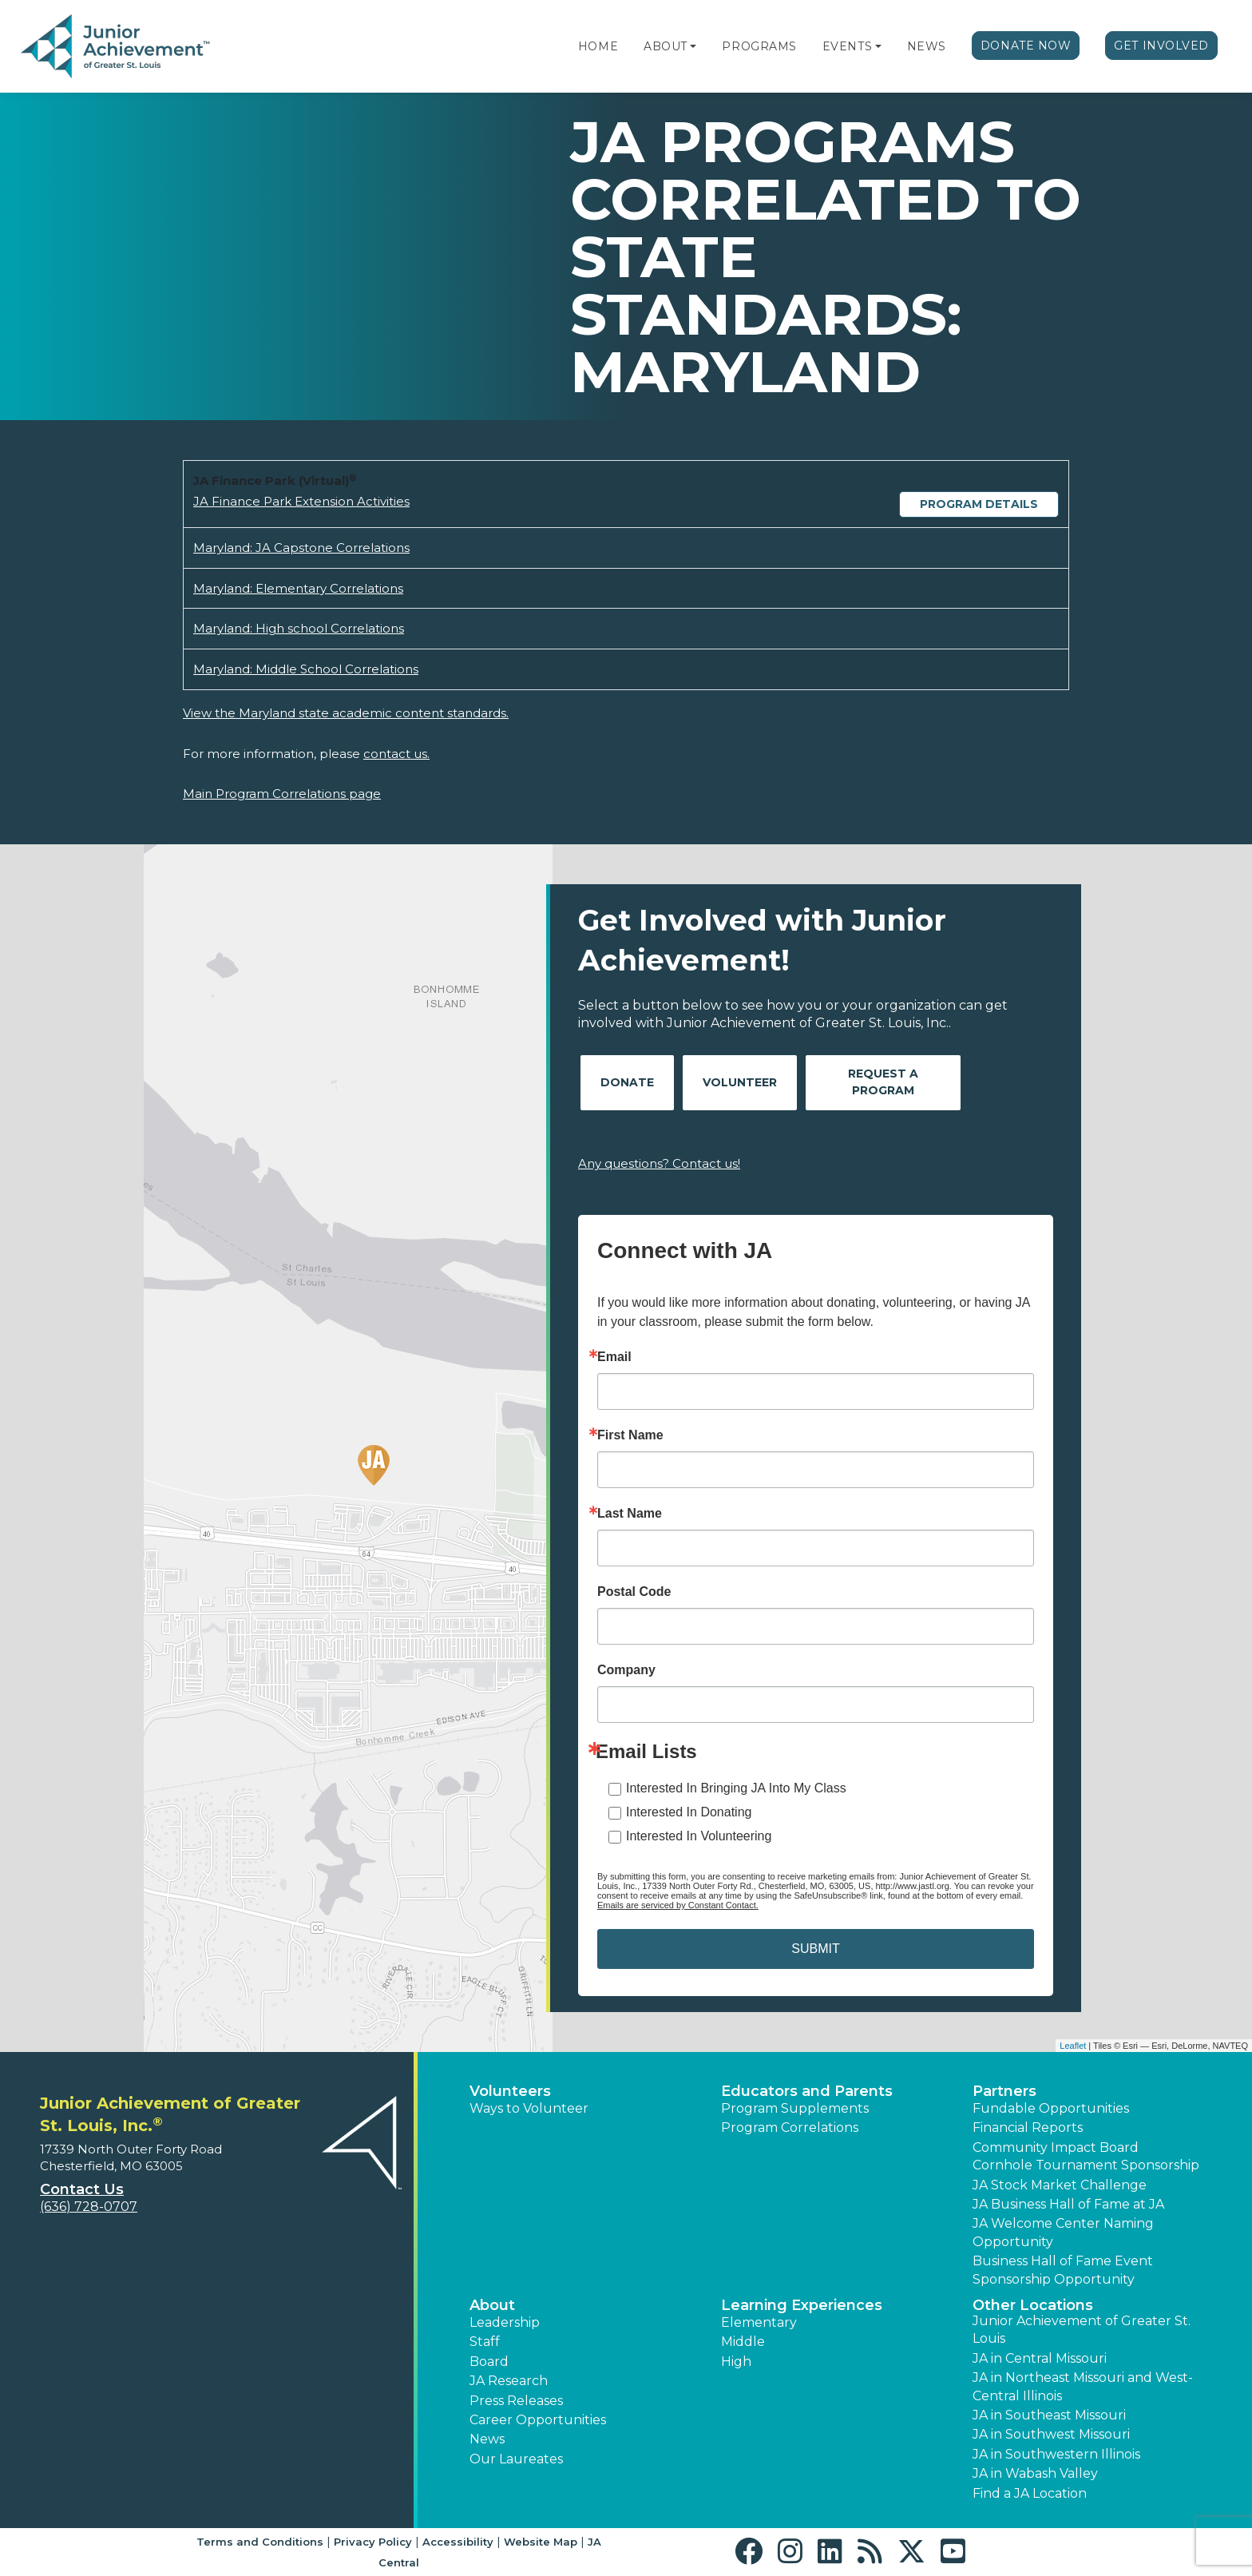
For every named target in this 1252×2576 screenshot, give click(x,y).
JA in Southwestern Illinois (1056, 2454)
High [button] (736, 2361)
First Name (630, 1435)
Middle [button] (743, 2341)
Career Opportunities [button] (538, 2419)
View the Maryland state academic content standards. (346, 712)
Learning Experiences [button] (801, 2305)
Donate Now (1026, 45)
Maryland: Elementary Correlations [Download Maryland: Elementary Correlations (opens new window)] (298, 588)
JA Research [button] (509, 2380)
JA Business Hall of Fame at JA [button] (1068, 2204)
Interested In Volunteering (698, 1836)
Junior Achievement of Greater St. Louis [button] (1082, 2329)
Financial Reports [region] (1028, 2127)
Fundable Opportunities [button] (1051, 2108)
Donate (627, 1082)
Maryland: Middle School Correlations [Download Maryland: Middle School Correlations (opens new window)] (305, 669)
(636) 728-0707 (88, 2206)
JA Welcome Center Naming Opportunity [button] (1063, 2232)
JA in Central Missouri (1040, 2358)
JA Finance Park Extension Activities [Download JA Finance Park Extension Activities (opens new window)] (301, 501)
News (926, 46)
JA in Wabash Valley (1035, 2473)
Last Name (629, 1513)
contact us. (396, 753)
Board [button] (489, 2361)
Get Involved (1161, 45)
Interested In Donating (688, 1812)
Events (847, 46)
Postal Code (634, 1592)
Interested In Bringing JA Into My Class (736, 1788)
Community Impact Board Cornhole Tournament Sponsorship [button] (1086, 2156)
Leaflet (1073, 2045)
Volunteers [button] (510, 2091)
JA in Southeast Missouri (1049, 2415)
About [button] (492, 2305)
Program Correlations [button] (789, 2127)
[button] (693, 46)
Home (598, 46)
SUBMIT (815, 1948)
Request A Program (883, 1081)
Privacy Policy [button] (373, 2541)
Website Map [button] (540, 2541)
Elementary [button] (759, 2322)
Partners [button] (1004, 2091)
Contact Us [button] (82, 2189)
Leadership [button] (505, 2322)
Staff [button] (485, 2341)
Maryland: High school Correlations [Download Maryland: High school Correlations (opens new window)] (298, 628)
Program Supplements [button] (795, 2108)
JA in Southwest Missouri (1051, 2434)
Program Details (979, 504)
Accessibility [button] (457, 2541)
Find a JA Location (1030, 2493)
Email (614, 1357)
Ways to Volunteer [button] (529, 2108)
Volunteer (740, 1082)
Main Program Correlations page (282, 793)
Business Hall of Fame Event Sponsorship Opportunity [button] (1063, 2269)
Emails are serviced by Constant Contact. (678, 1905)
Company (626, 1670)
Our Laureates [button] (516, 2459)
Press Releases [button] (516, 2400)
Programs (759, 46)
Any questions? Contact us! (659, 1163)
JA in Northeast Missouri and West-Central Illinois (1083, 2386)
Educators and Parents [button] (807, 2091)
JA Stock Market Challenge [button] (1060, 2185)
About (665, 46)
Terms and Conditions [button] (259, 2541)
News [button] (487, 2439)
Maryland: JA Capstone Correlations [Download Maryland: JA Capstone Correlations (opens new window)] (301, 547)
